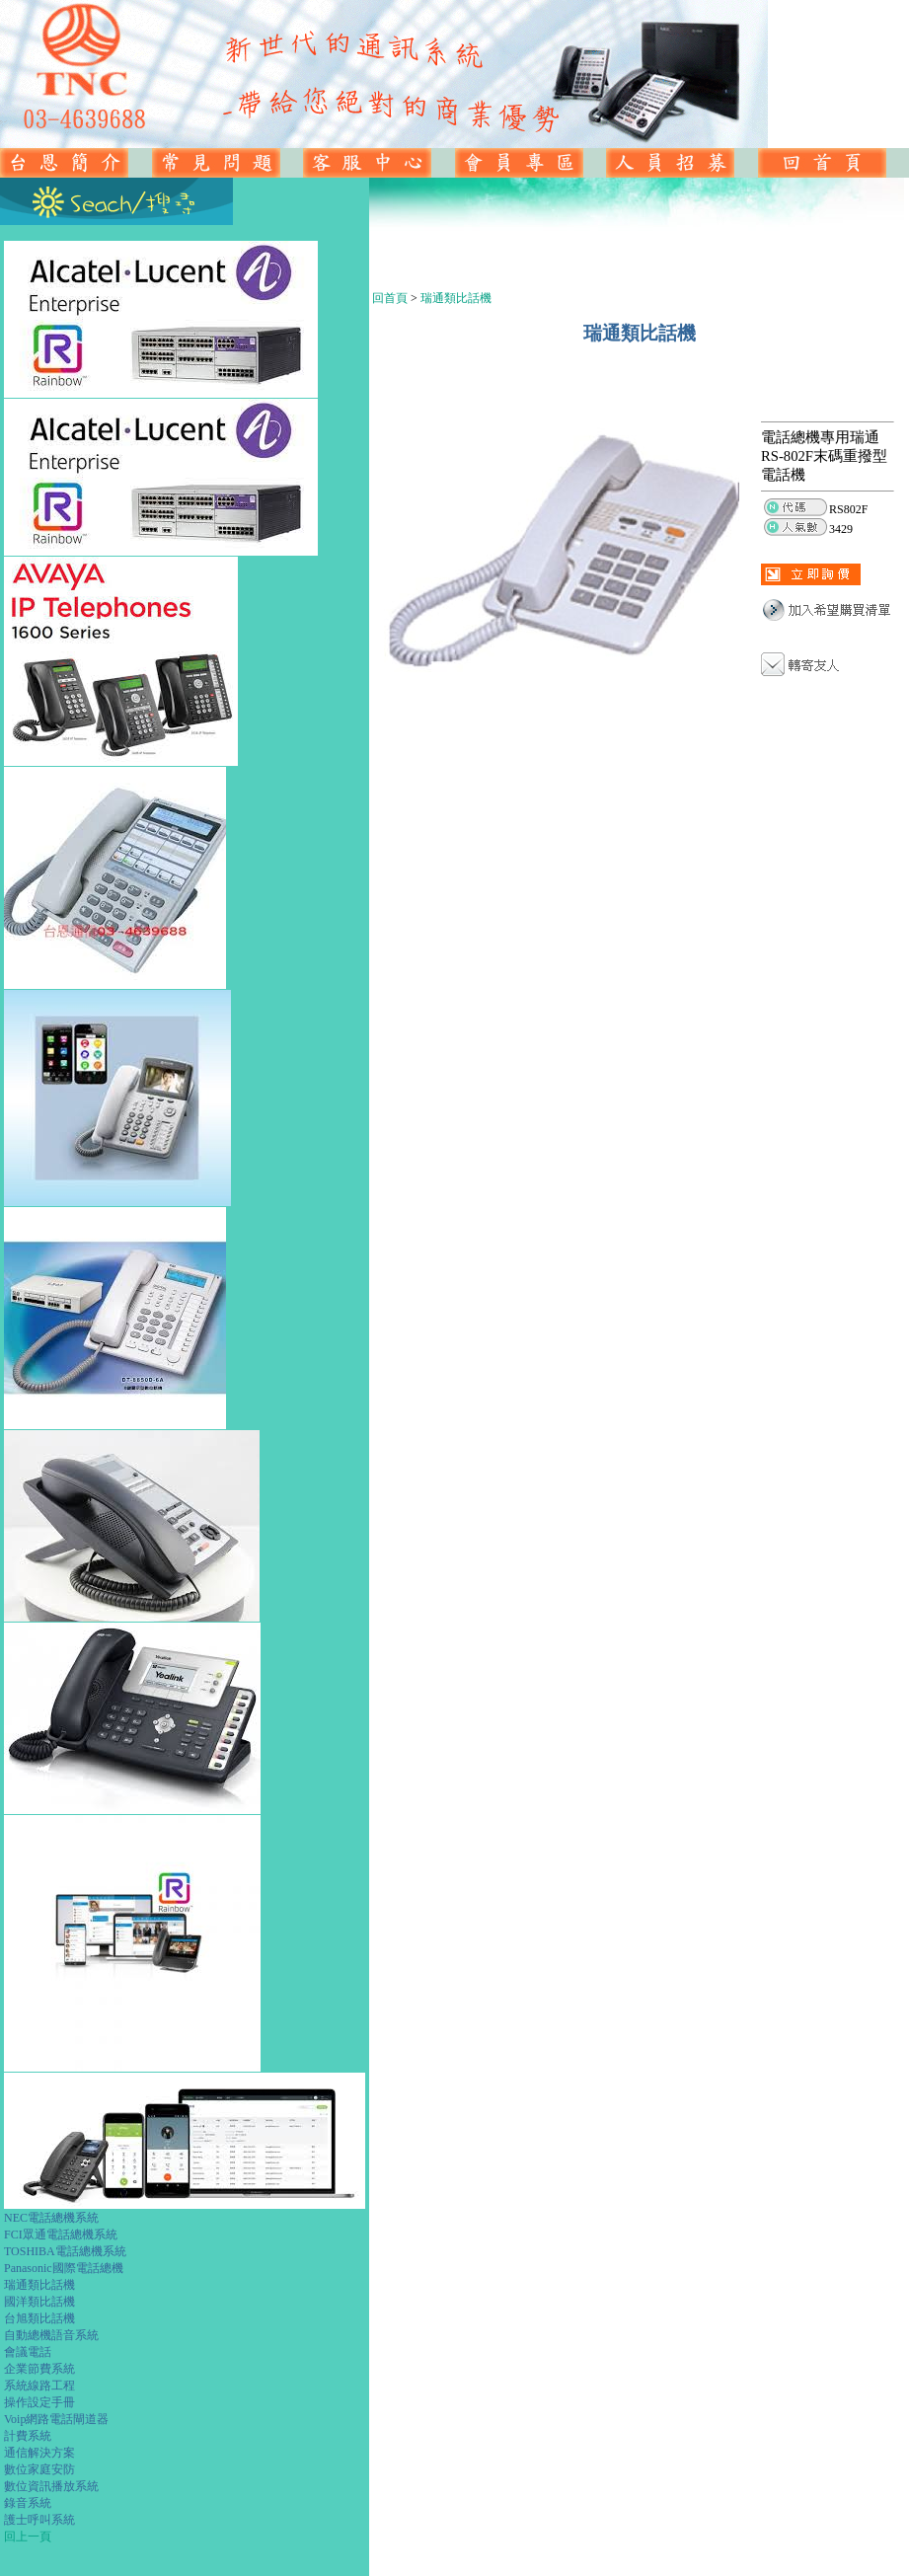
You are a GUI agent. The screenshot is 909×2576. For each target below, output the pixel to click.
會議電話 (27, 2352)
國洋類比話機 (39, 2302)
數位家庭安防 (39, 2469)
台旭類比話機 (39, 2318)
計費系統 (27, 2436)
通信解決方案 (39, 2453)
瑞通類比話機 (39, 2285)
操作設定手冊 (39, 2402)
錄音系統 (27, 2503)
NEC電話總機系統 (51, 2218)
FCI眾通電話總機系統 (60, 2234)
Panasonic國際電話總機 (63, 2268)
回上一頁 (27, 2536)
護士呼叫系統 (39, 2520)
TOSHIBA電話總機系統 (65, 2251)
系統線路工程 (39, 2385)
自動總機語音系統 (51, 2335)
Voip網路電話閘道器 (56, 2419)
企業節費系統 (39, 2369)
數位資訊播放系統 (51, 2486)
